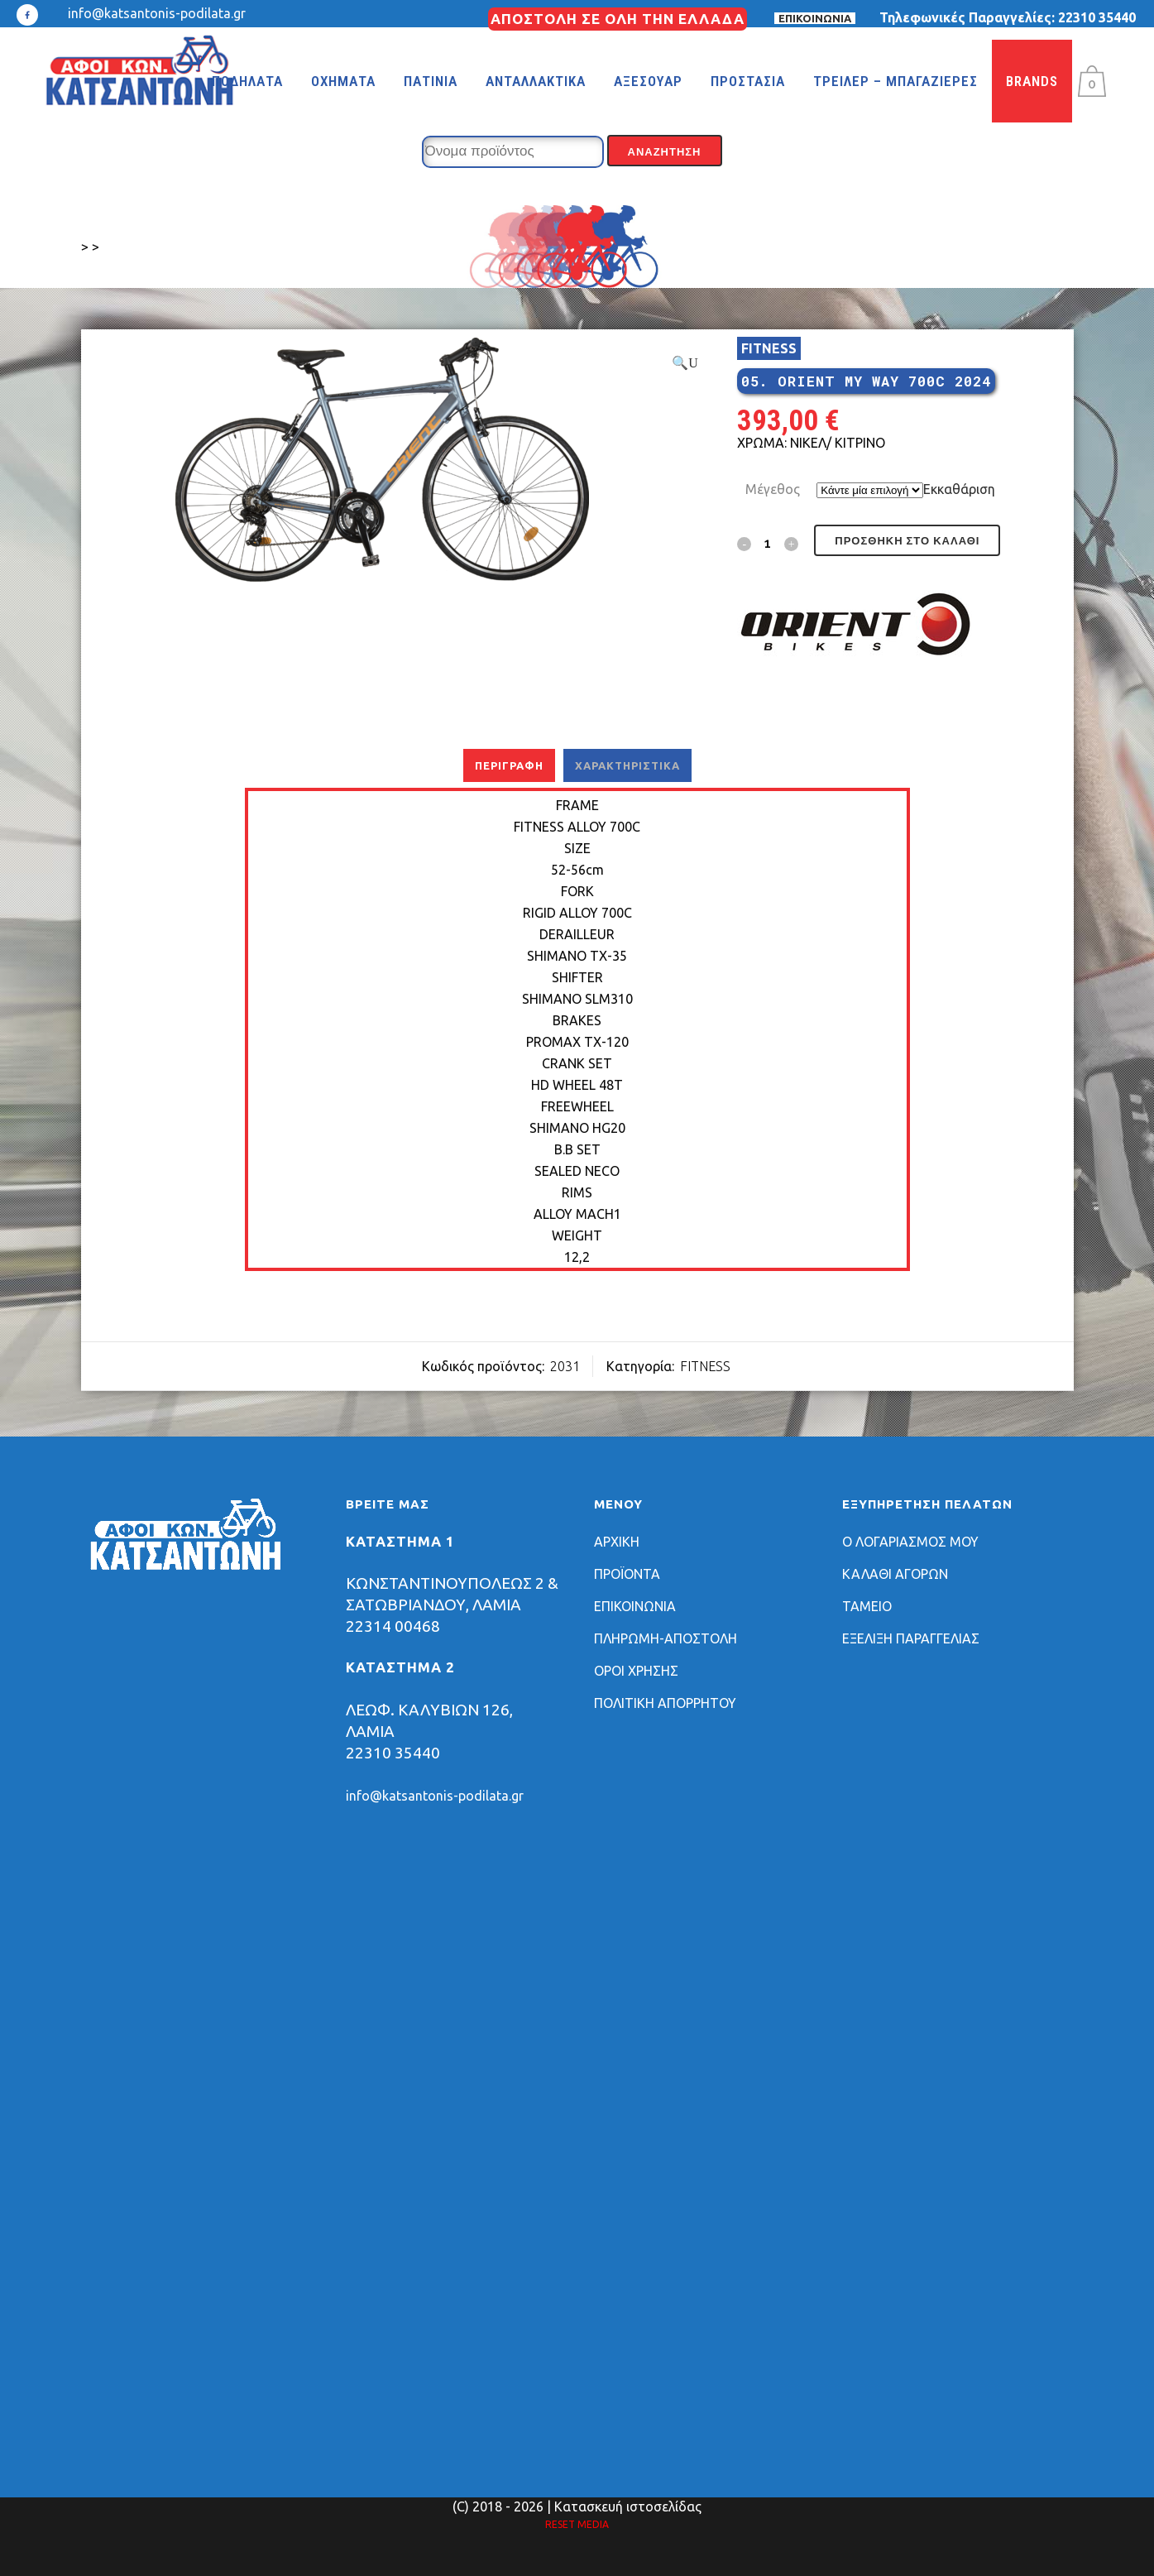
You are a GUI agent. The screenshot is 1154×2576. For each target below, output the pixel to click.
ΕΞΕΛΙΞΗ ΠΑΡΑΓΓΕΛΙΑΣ (910, 1638)
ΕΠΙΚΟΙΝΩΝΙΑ (814, 18)
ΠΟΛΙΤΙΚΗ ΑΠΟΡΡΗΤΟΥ (665, 1703)
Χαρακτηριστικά (627, 765)
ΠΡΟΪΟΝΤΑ (627, 1573)
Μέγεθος (772, 489)
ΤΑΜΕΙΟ (867, 1606)
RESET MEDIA (577, 2524)
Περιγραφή (509, 765)
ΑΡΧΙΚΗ (616, 1541)
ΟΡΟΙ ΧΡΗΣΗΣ (636, 1670)
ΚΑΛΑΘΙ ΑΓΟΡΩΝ (895, 1573)
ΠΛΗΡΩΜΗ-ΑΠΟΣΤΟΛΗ (665, 1638)
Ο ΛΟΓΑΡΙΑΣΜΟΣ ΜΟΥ (910, 1541)
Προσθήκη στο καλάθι (907, 541)
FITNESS (769, 348)
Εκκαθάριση (959, 489)
